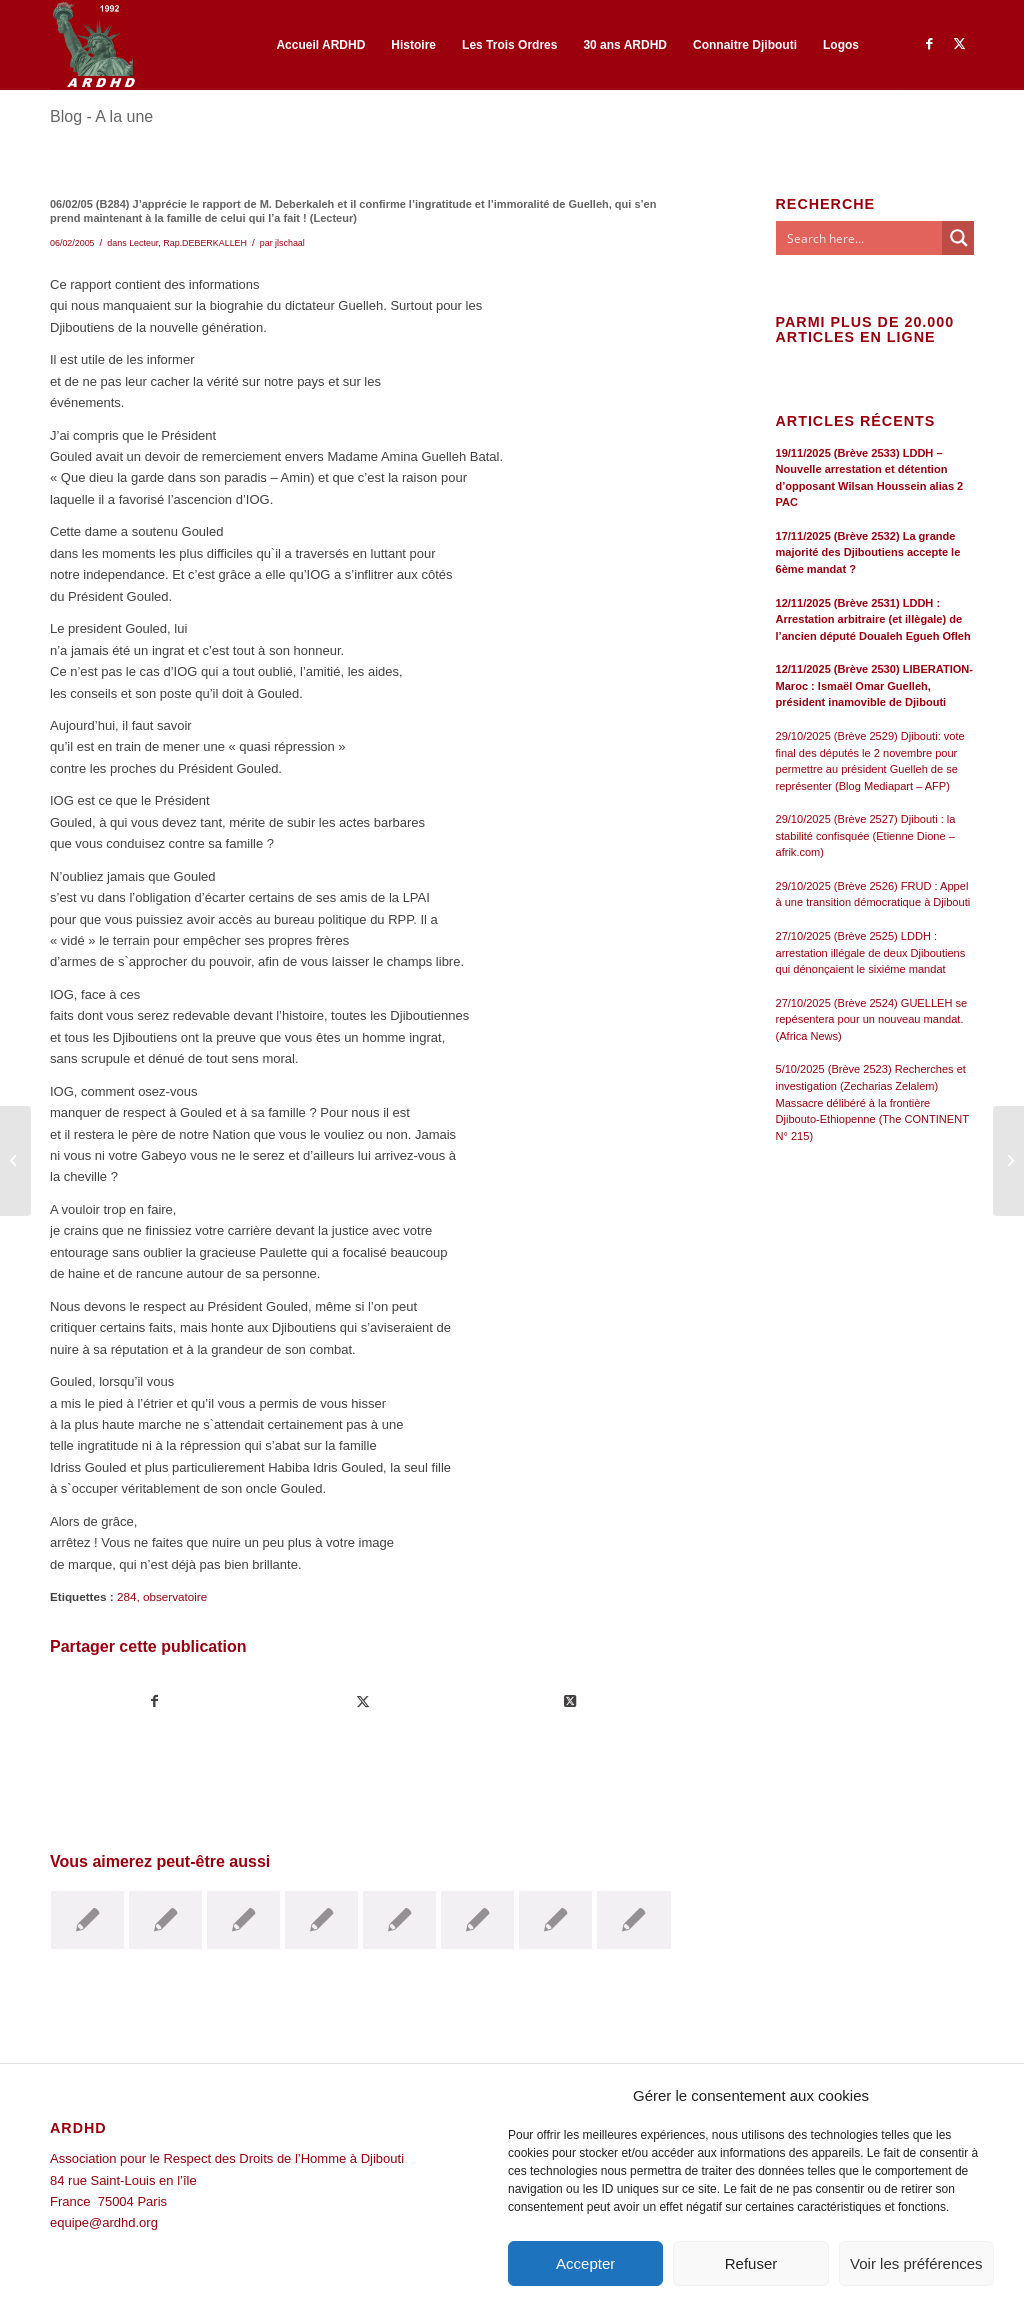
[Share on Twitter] (570, 1701)
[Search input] (860, 238)
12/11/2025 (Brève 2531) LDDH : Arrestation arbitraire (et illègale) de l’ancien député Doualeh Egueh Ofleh (873, 619)
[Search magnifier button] (959, 238)
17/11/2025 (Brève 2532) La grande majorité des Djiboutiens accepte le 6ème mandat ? (868, 552)
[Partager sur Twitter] (363, 1701)
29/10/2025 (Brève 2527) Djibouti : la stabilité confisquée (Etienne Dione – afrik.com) (866, 835)
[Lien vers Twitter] (959, 44)
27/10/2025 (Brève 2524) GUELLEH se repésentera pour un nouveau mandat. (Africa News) (872, 1019)
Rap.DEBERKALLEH (205, 243)
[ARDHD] (93, 45)
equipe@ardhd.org (104, 2222)
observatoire (175, 1596)
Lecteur (143, 243)
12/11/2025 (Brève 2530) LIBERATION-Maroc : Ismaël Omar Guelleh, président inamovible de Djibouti (875, 685)
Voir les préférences (916, 2263)
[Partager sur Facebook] (155, 1701)
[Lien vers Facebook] (929, 44)
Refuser (751, 2263)
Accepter (585, 2263)
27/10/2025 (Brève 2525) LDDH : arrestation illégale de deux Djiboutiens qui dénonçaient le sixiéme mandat (871, 952)
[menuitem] (320, 45)
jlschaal (290, 243)
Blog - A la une (101, 116)
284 (127, 1596)
